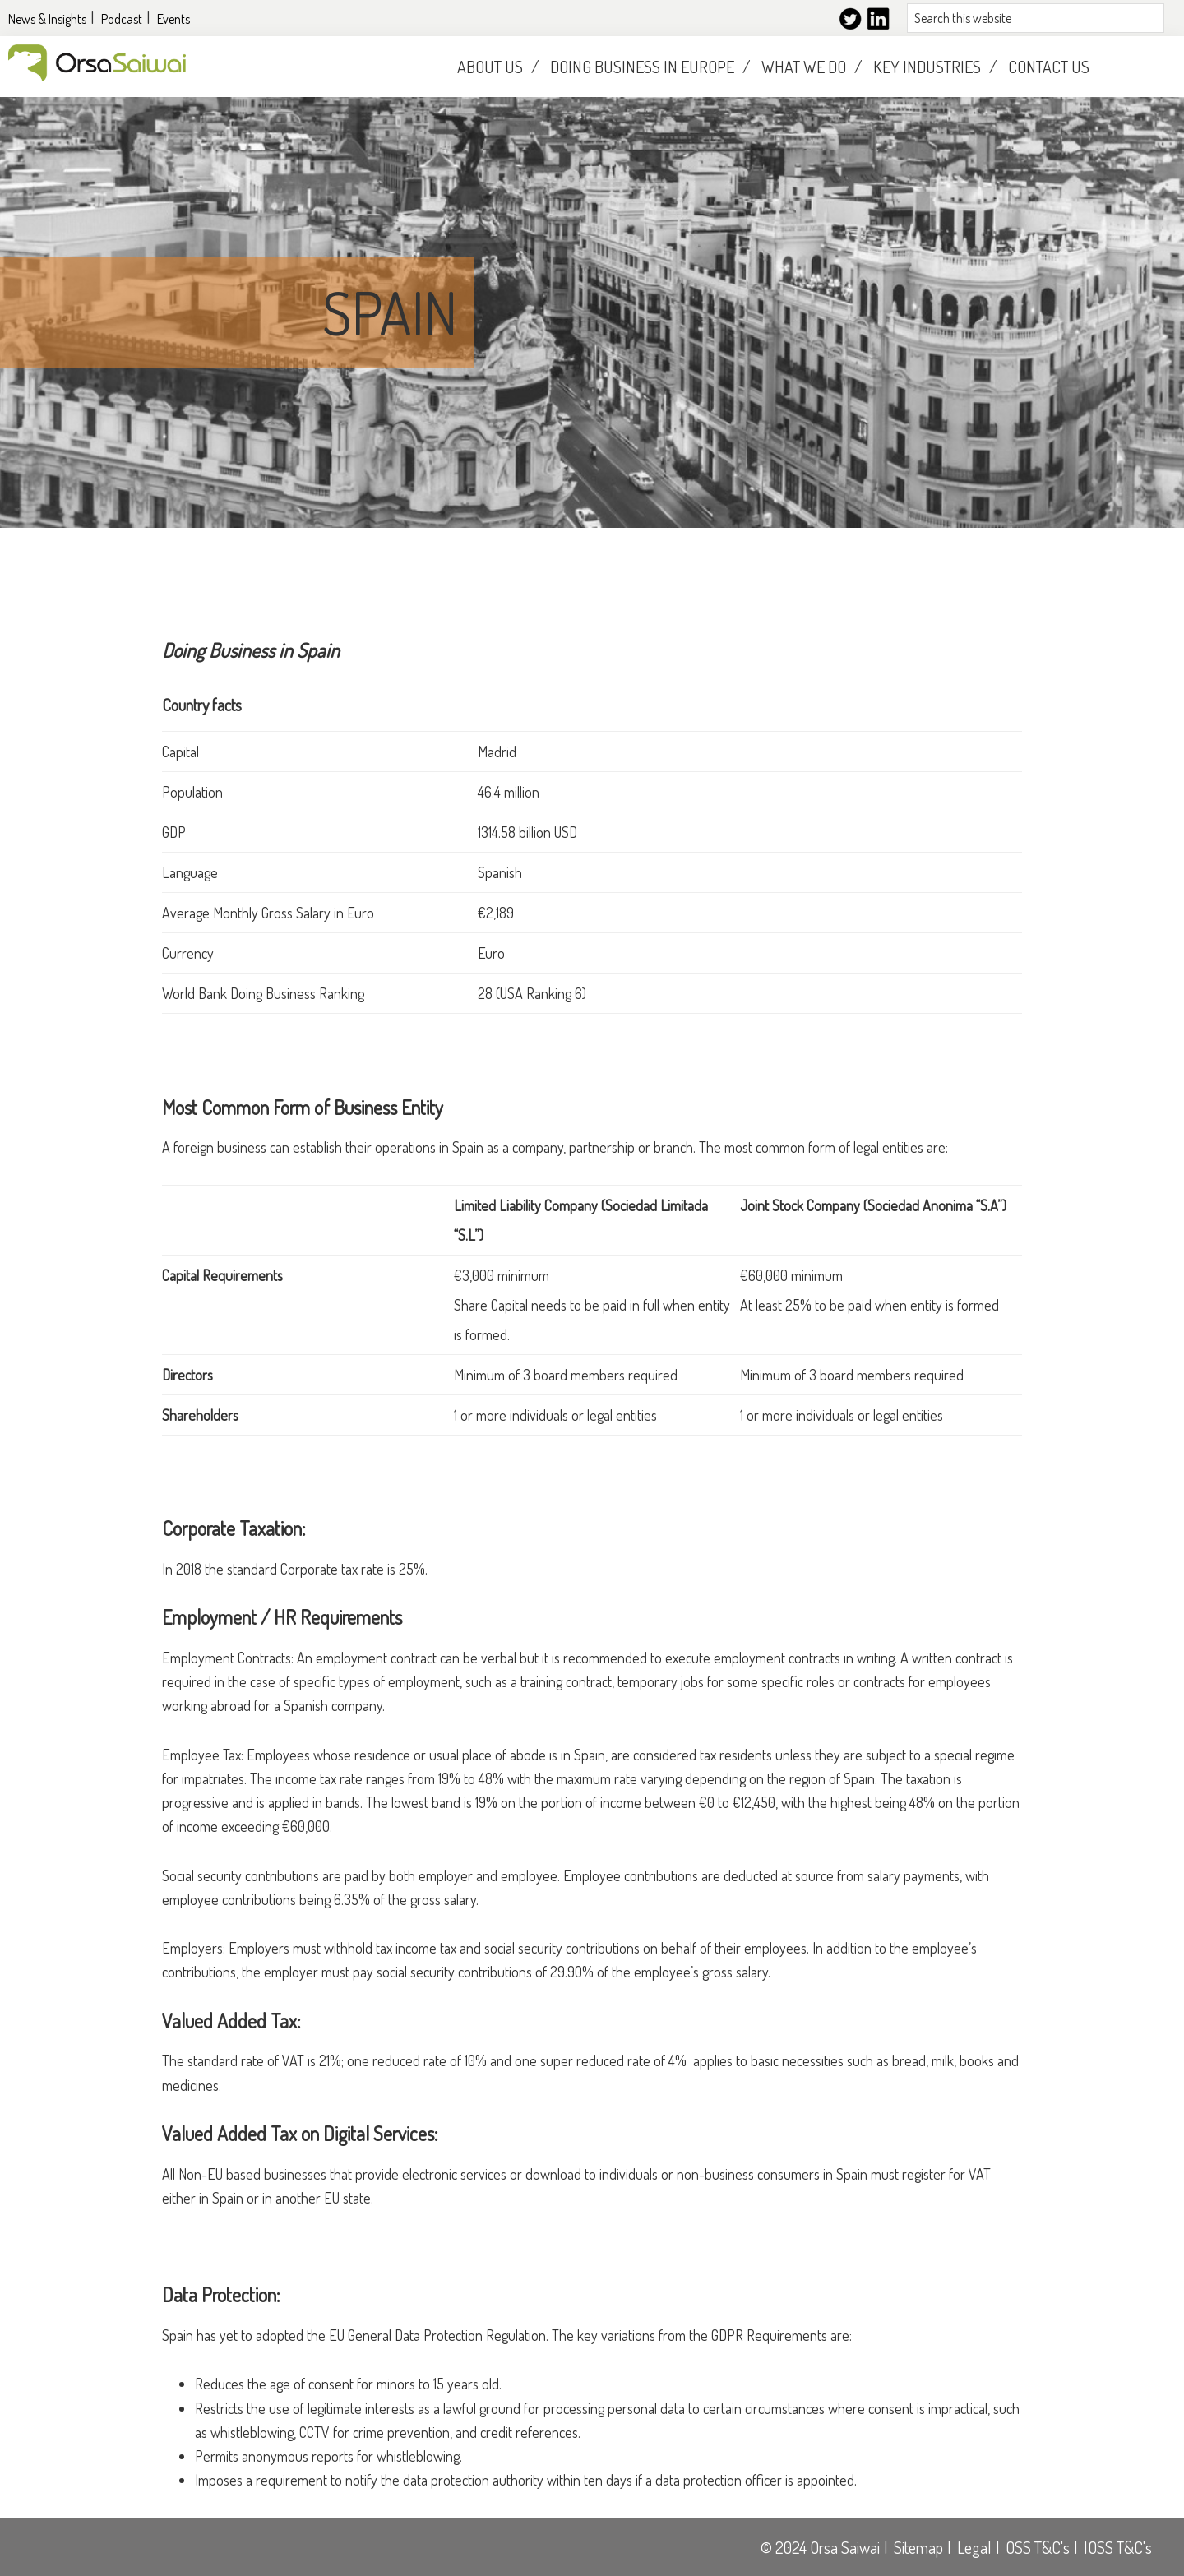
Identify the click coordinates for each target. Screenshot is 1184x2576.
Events (173, 19)
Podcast (121, 19)
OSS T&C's (1038, 2547)
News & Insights (47, 19)
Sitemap (918, 2547)
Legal (974, 2547)
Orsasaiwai (97, 62)
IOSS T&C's (1118, 2547)
